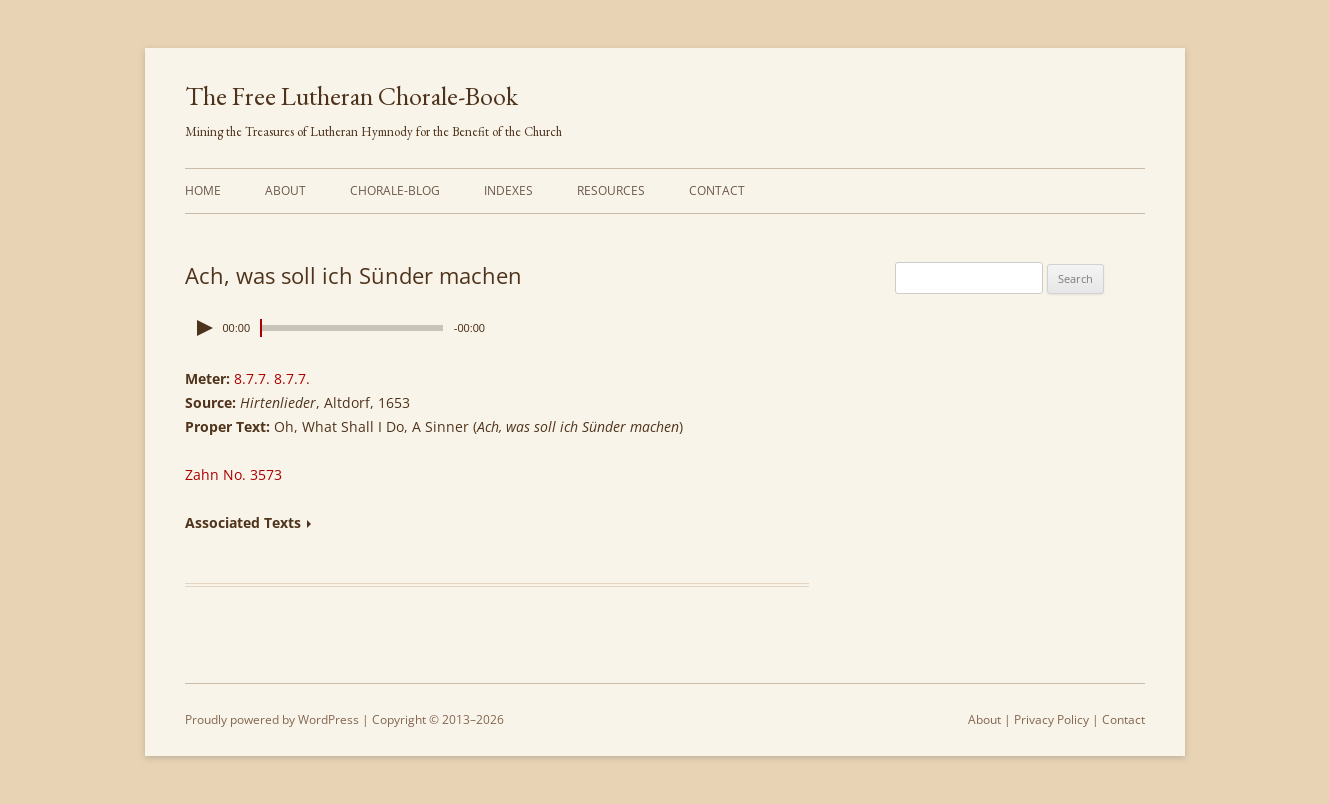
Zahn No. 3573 (233, 474)
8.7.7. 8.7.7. (272, 378)
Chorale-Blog (395, 190)
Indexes (508, 190)
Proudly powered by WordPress (272, 719)
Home (203, 190)
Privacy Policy (1051, 719)
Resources (611, 190)
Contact (717, 190)
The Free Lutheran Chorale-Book (351, 96)
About (285, 190)
